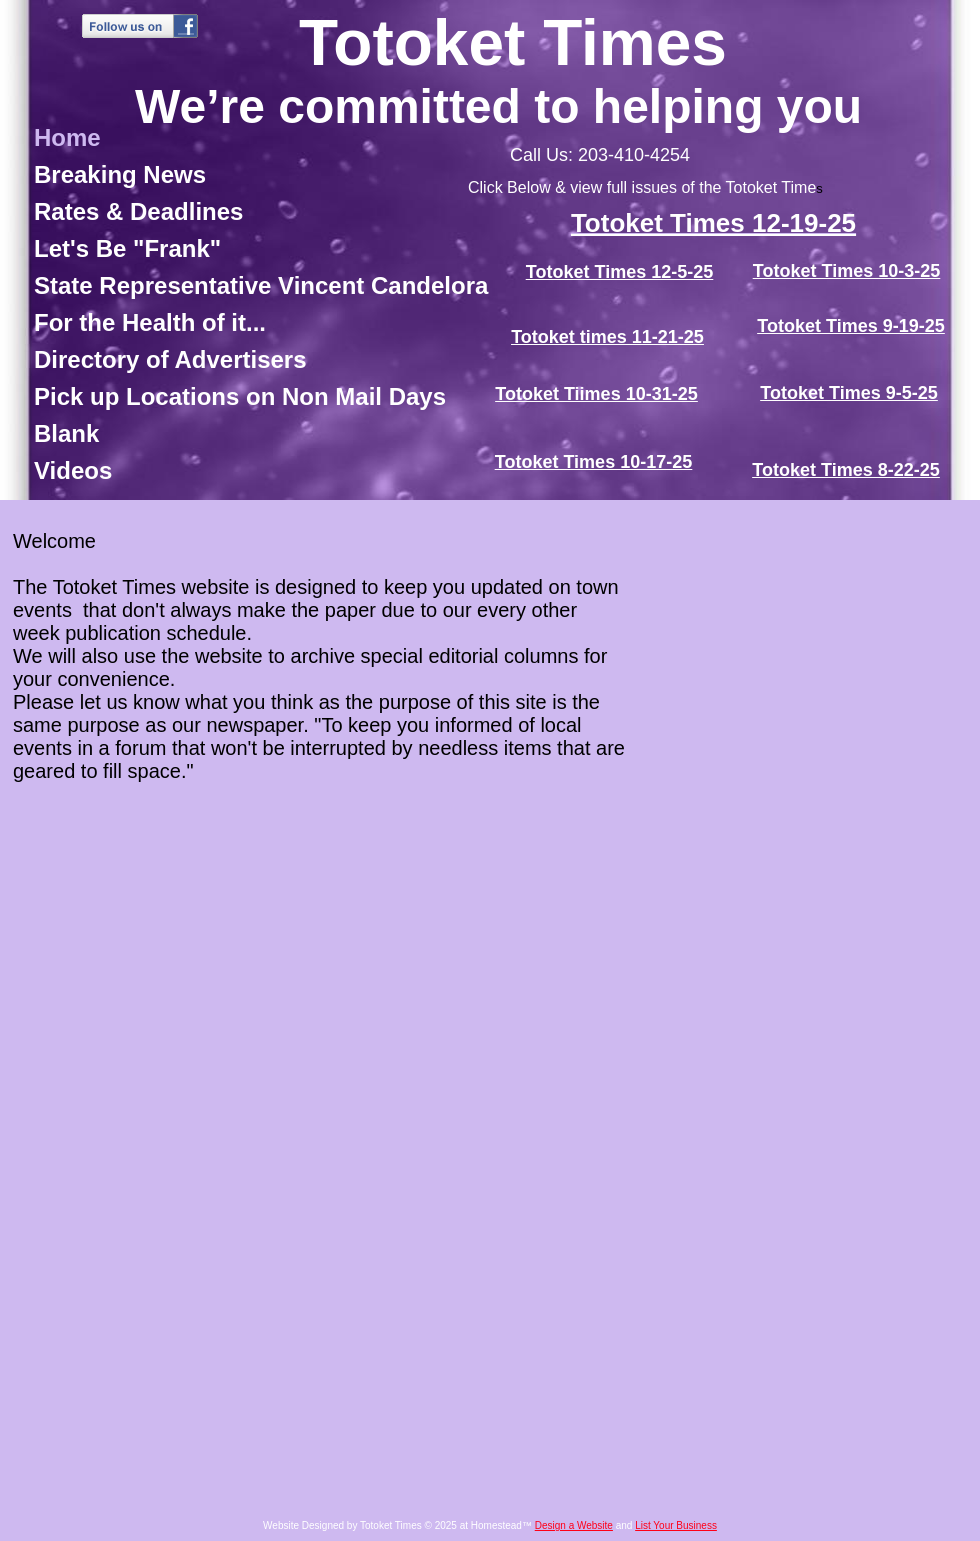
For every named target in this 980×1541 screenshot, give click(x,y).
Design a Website (574, 1525)
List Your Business (676, 1525)
